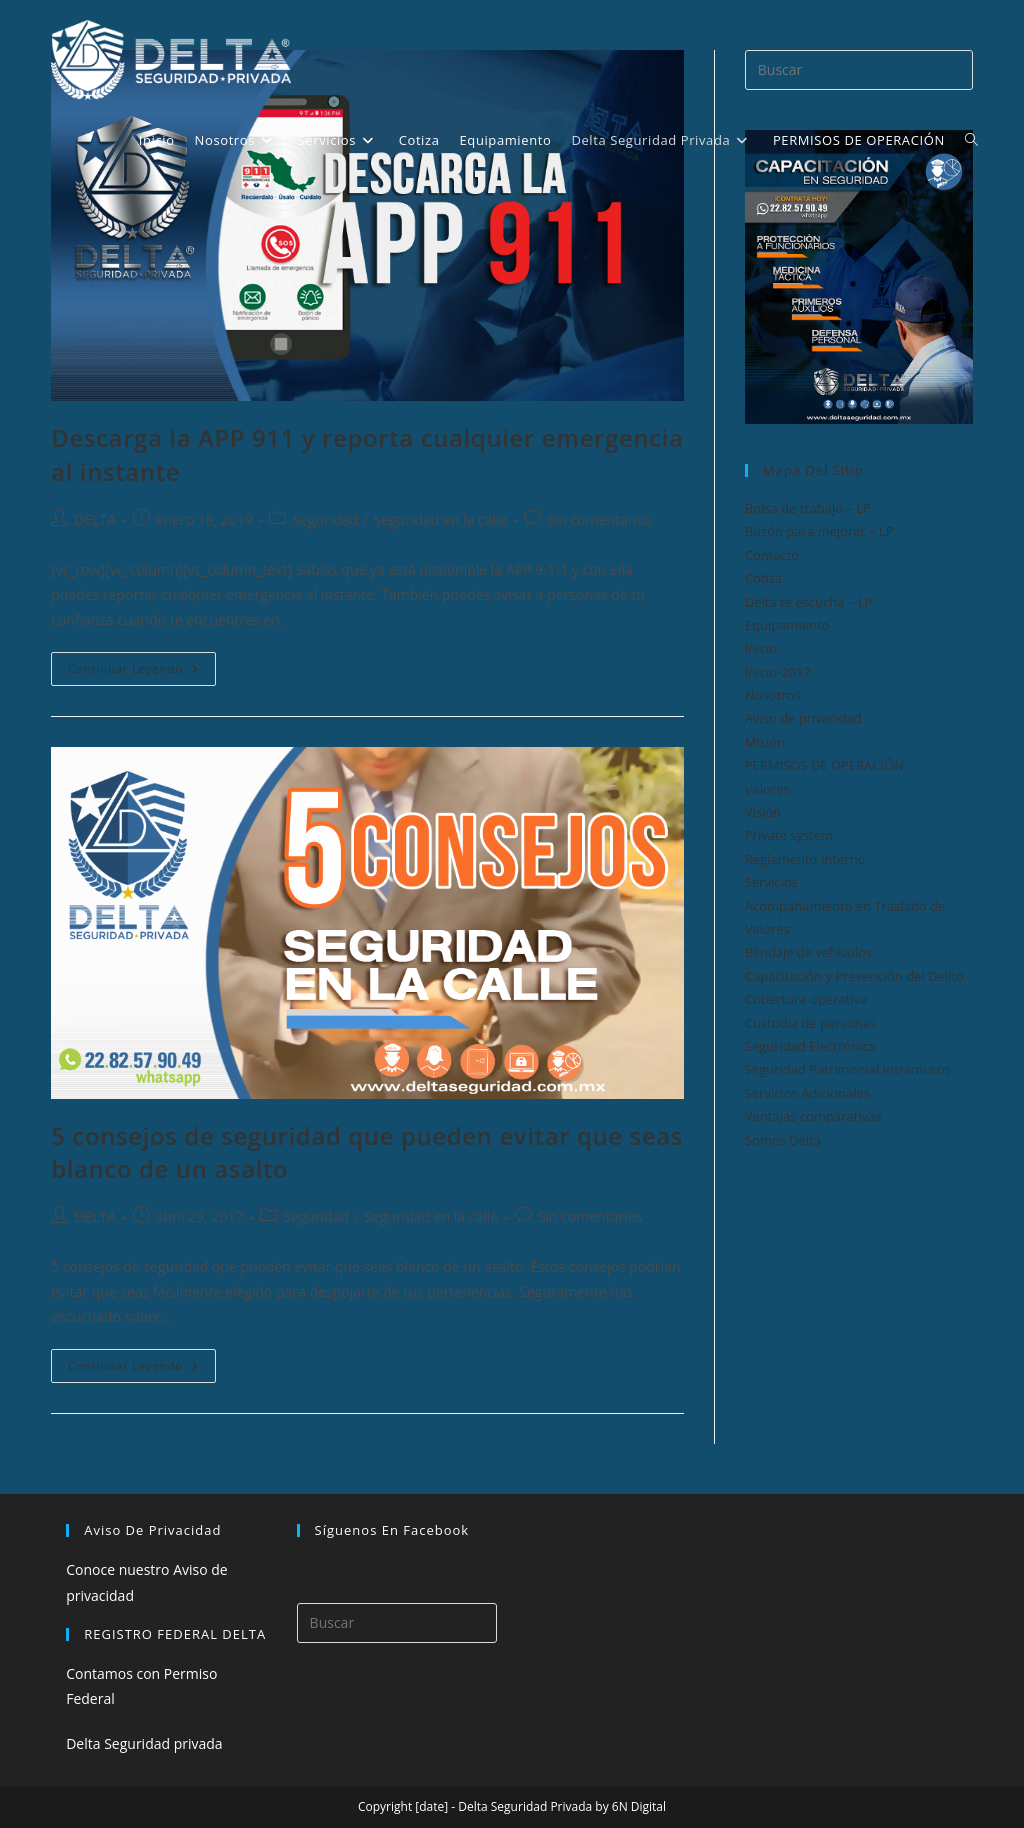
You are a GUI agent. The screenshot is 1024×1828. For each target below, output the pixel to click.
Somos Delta (783, 1140)
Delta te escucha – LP (809, 602)
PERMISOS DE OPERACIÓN (824, 765)
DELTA (95, 519)
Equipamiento (787, 625)
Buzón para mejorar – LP (819, 531)
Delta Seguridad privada (144, 1743)
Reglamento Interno (805, 859)
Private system (789, 835)
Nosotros (773, 695)
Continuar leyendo (142, 672)
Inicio (761, 648)
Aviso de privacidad (803, 718)
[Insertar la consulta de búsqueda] (397, 1623)
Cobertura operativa (806, 999)
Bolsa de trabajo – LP (808, 508)
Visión (763, 812)
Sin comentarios (599, 519)
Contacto (772, 555)
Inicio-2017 (778, 672)
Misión (765, 742)
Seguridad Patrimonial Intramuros (848, 1069)
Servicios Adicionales (807, 1093)
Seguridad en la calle (440, 519)
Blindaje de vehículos (808, 952)
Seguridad (325, 519)
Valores (767, 789)
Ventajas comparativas (813, 1116)
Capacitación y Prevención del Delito (854, 976)
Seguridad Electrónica (810, 1046)
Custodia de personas (810, 1023)
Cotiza (763, 578)
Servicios (771, 882)
